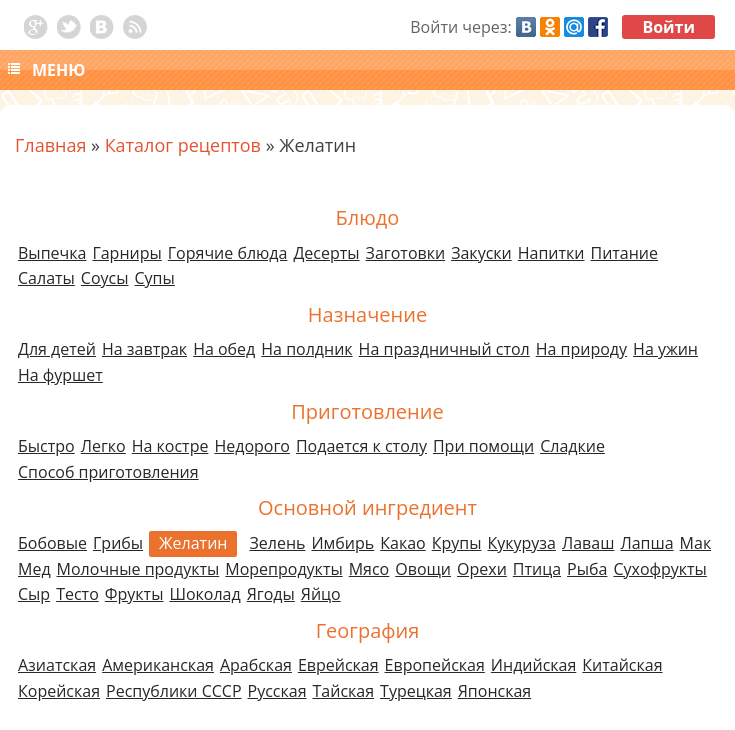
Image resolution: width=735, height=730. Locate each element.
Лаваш (588, 543)
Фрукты (134, 594)
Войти (668, 27)
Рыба (587, 569)
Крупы (457, 543)
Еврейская (338, 665)
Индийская (534, 665)
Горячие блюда (228, 253)
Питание (625, 253)
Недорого (252, 446)
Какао (402, 543)
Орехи (482, 569)
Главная (50, 145)
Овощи (423, 569)
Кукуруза (521, 543)
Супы (155, 278)
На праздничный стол (444, 349)
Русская (277, 691)
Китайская (622, 665)
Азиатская (57, 665)
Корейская (59, 691)
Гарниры (126, 253)
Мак (696, 543)
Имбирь (342, 543)
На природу (581, 349)
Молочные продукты (138, 569)
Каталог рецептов (183, 145)
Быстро (46, 446)
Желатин (193, 543)
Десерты (326, 253)
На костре (170, 446)
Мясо (369, 569)
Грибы (118, 543)
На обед (224, 349)
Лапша (646, 543)
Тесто (77, 594)
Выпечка (52, 253)
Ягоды (271, 594)
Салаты (46, 278)
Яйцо (321, 594)
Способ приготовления (108, 472)
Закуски (481, 253)
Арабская (256, 665)
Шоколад (204, 594)
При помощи (483, 446)
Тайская (344, 691)
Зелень (277, 543)
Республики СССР (174, 691)
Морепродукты (283, 569)
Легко (103, 446)
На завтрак (144, 349)
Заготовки (406, 253)
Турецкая (416, 691)
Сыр (34, 594)
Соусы (105, 278)
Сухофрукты (659, 569)
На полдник (306, 349)
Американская (158, 665)
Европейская (435, 665)
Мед (34, 569)
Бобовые (52, 543)
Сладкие (572, 446)
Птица (537, 569)
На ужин (665, 349)
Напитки (551, 253)
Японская (494, 691)
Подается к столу (361, 446)
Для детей (57, 349)
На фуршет (60, 375)
